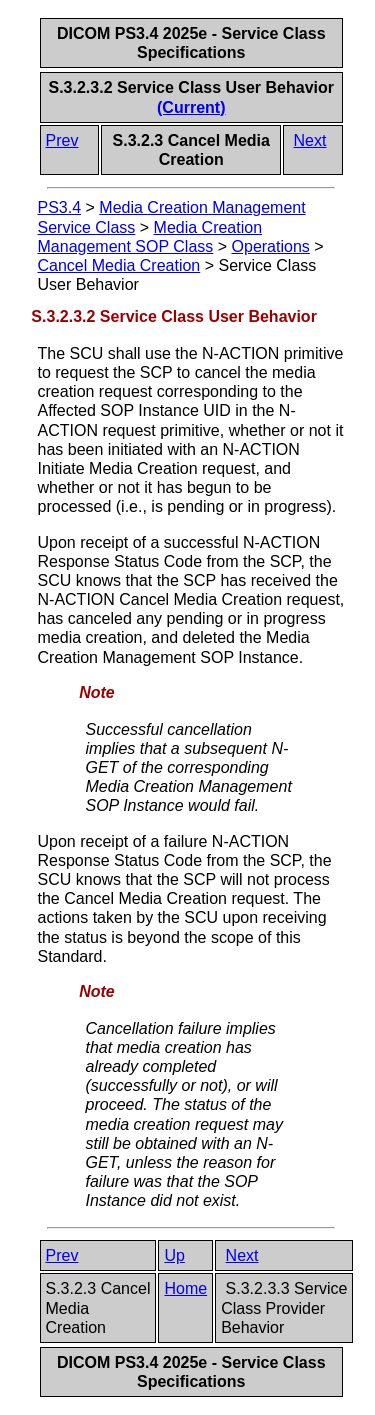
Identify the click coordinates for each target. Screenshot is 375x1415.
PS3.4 (60, 207)
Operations (271, 246)
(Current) (191, 107)
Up (174, 1255)
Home (185, 1288)
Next (310, 140)
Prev (62, 140)
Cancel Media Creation (119, 265)
